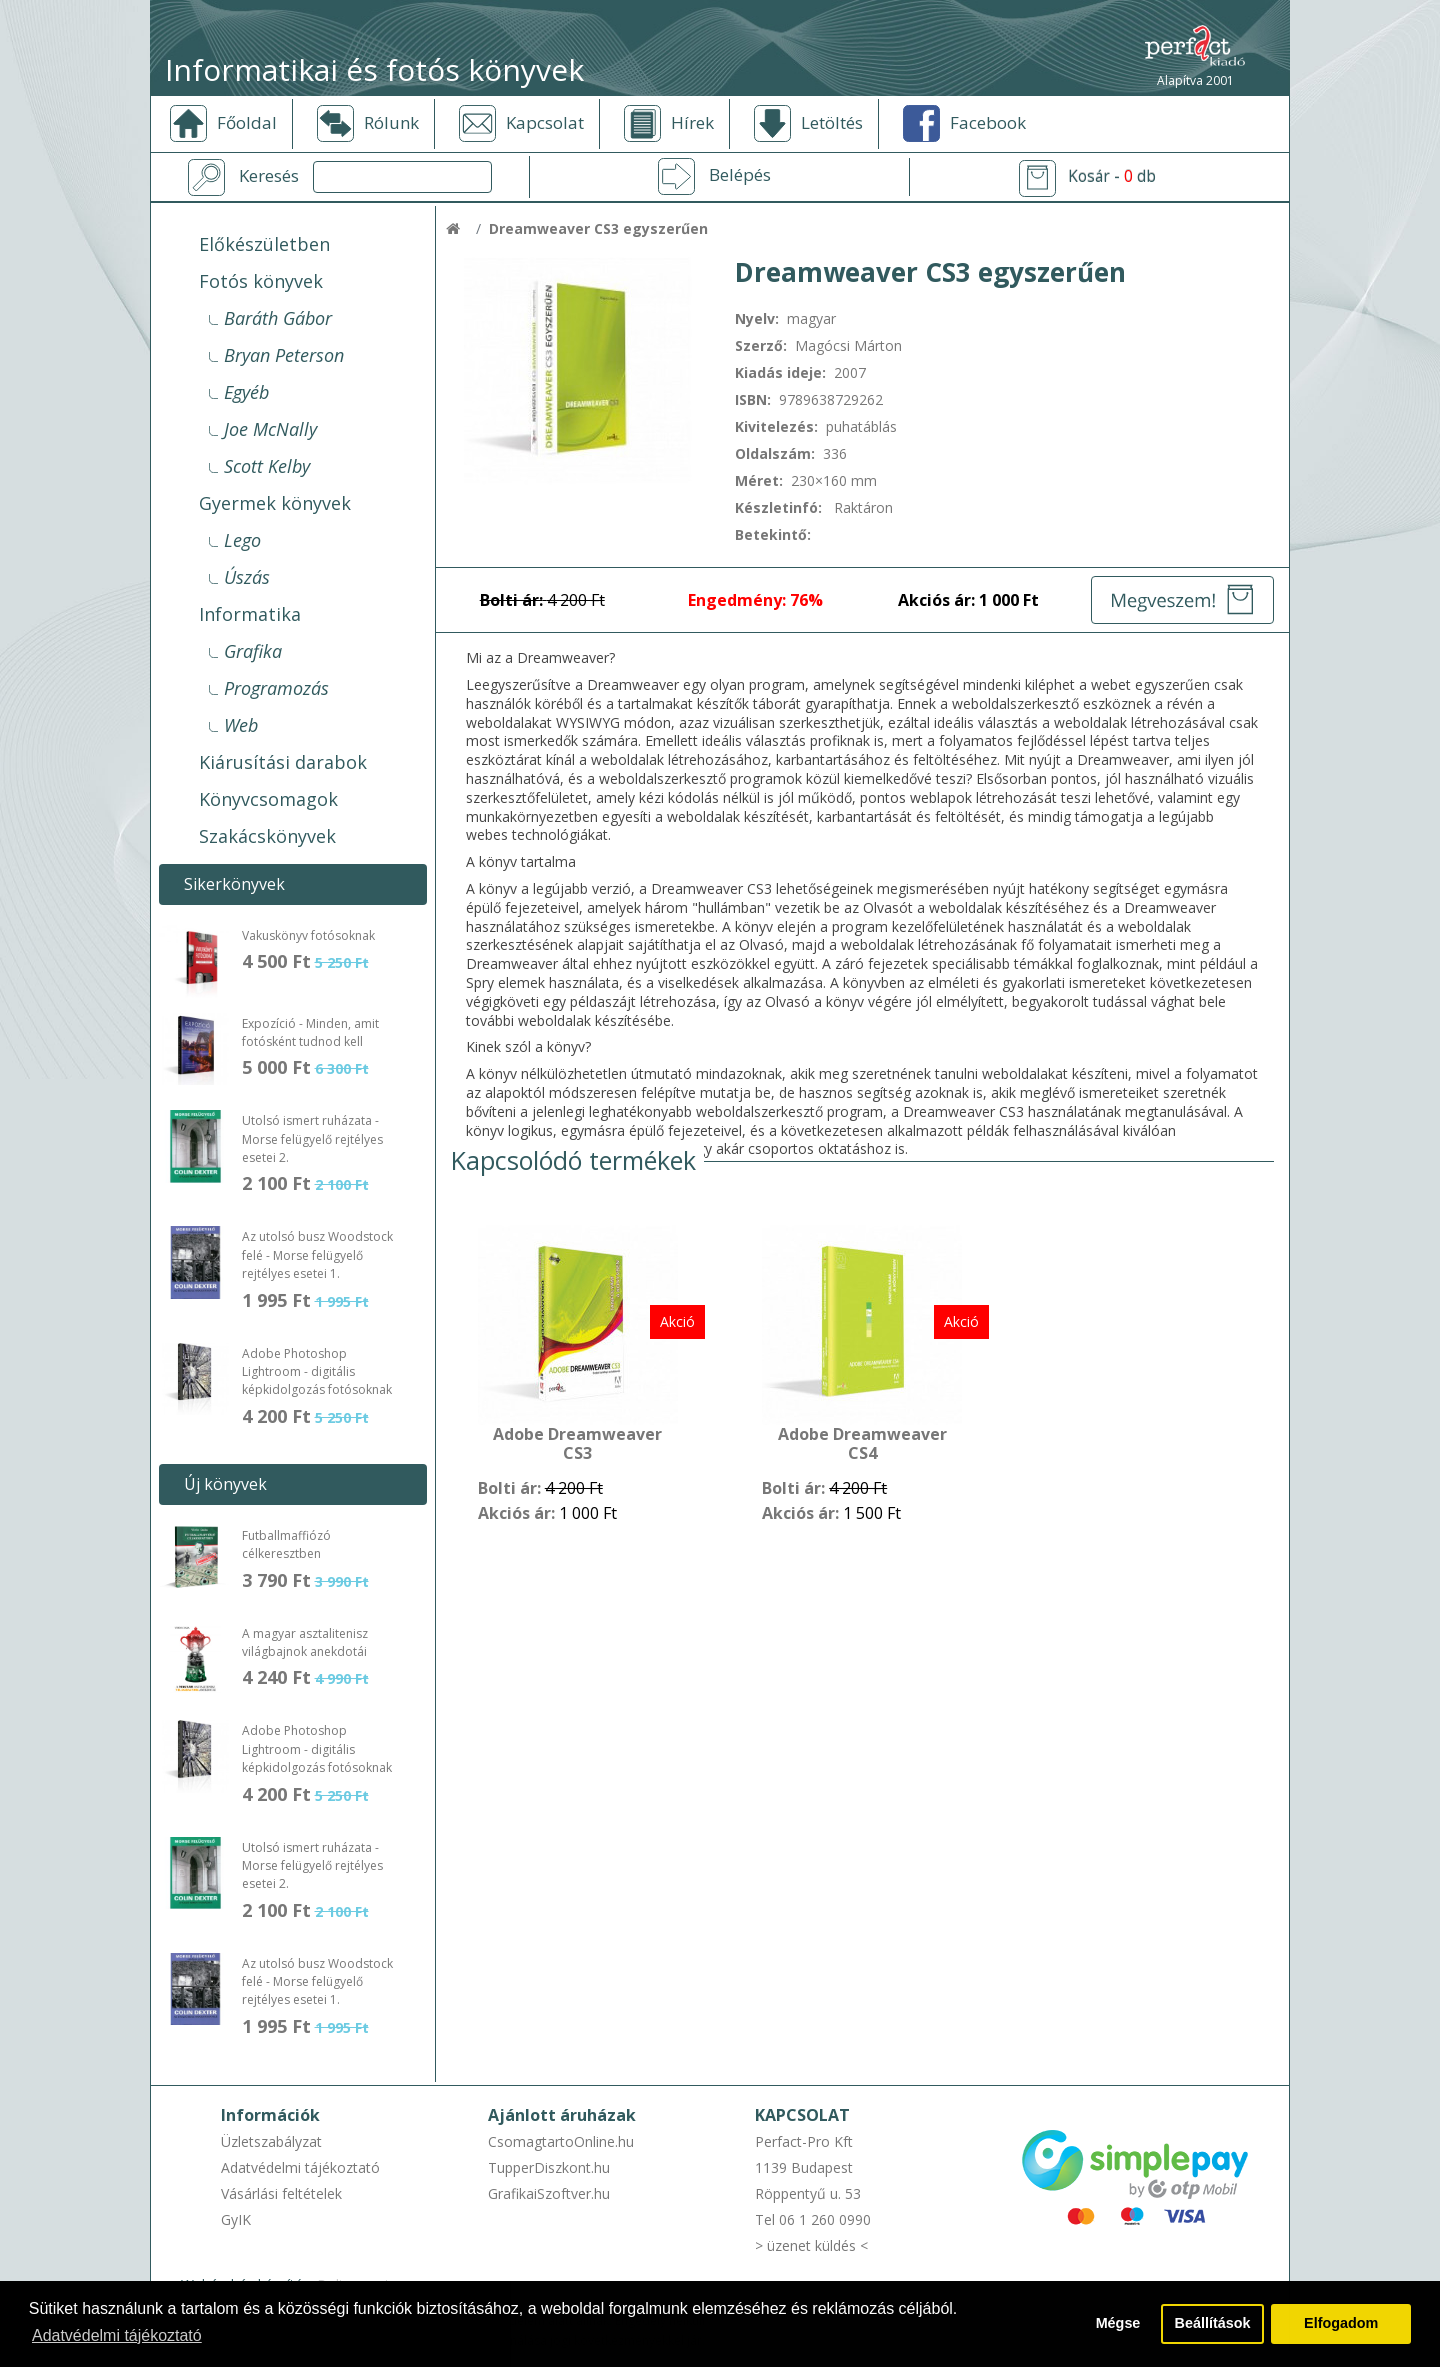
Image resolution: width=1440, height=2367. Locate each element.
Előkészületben (264, 244)
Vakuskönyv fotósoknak (308, 935)
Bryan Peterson (284, 355)
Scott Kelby (267, 466)
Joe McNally (270, 429)
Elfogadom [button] (1341, 2324)
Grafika (253, 651)
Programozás (276, 688)
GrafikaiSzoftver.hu (549, 2193)
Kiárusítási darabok (283, 762)
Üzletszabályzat (271, 2141)
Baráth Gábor (278, 318)
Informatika (250, 614)
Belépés (740, 175)
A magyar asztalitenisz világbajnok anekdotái (305, 1642)
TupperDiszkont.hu (549, 2167)
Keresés (269, 176)
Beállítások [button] (1213, 2324)
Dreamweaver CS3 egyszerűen (598, 228)
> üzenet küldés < (811, 2245)
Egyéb (246, 392)
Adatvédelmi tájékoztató (300, 2167)
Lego (242, 540)
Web (241, 725)
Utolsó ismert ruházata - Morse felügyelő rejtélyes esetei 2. (312, 1139)
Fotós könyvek (261, 281)
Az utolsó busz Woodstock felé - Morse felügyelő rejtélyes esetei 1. (317, 1255)
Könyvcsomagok (268, 799)
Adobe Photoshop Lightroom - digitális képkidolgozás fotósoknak (317, 1372)
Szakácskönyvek (267, 836)
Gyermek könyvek (275, 503)
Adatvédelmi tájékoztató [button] (117, 2335)
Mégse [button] (1117, 2324)
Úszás (247, 577)
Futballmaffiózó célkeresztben (286, 1544)
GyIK (236, 2219)
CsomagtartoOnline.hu (561, 2141)
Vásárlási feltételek (281, 2193)
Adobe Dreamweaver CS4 (862, 1444)
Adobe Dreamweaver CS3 (577, 1444)
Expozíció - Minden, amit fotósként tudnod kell (310, 1032)
